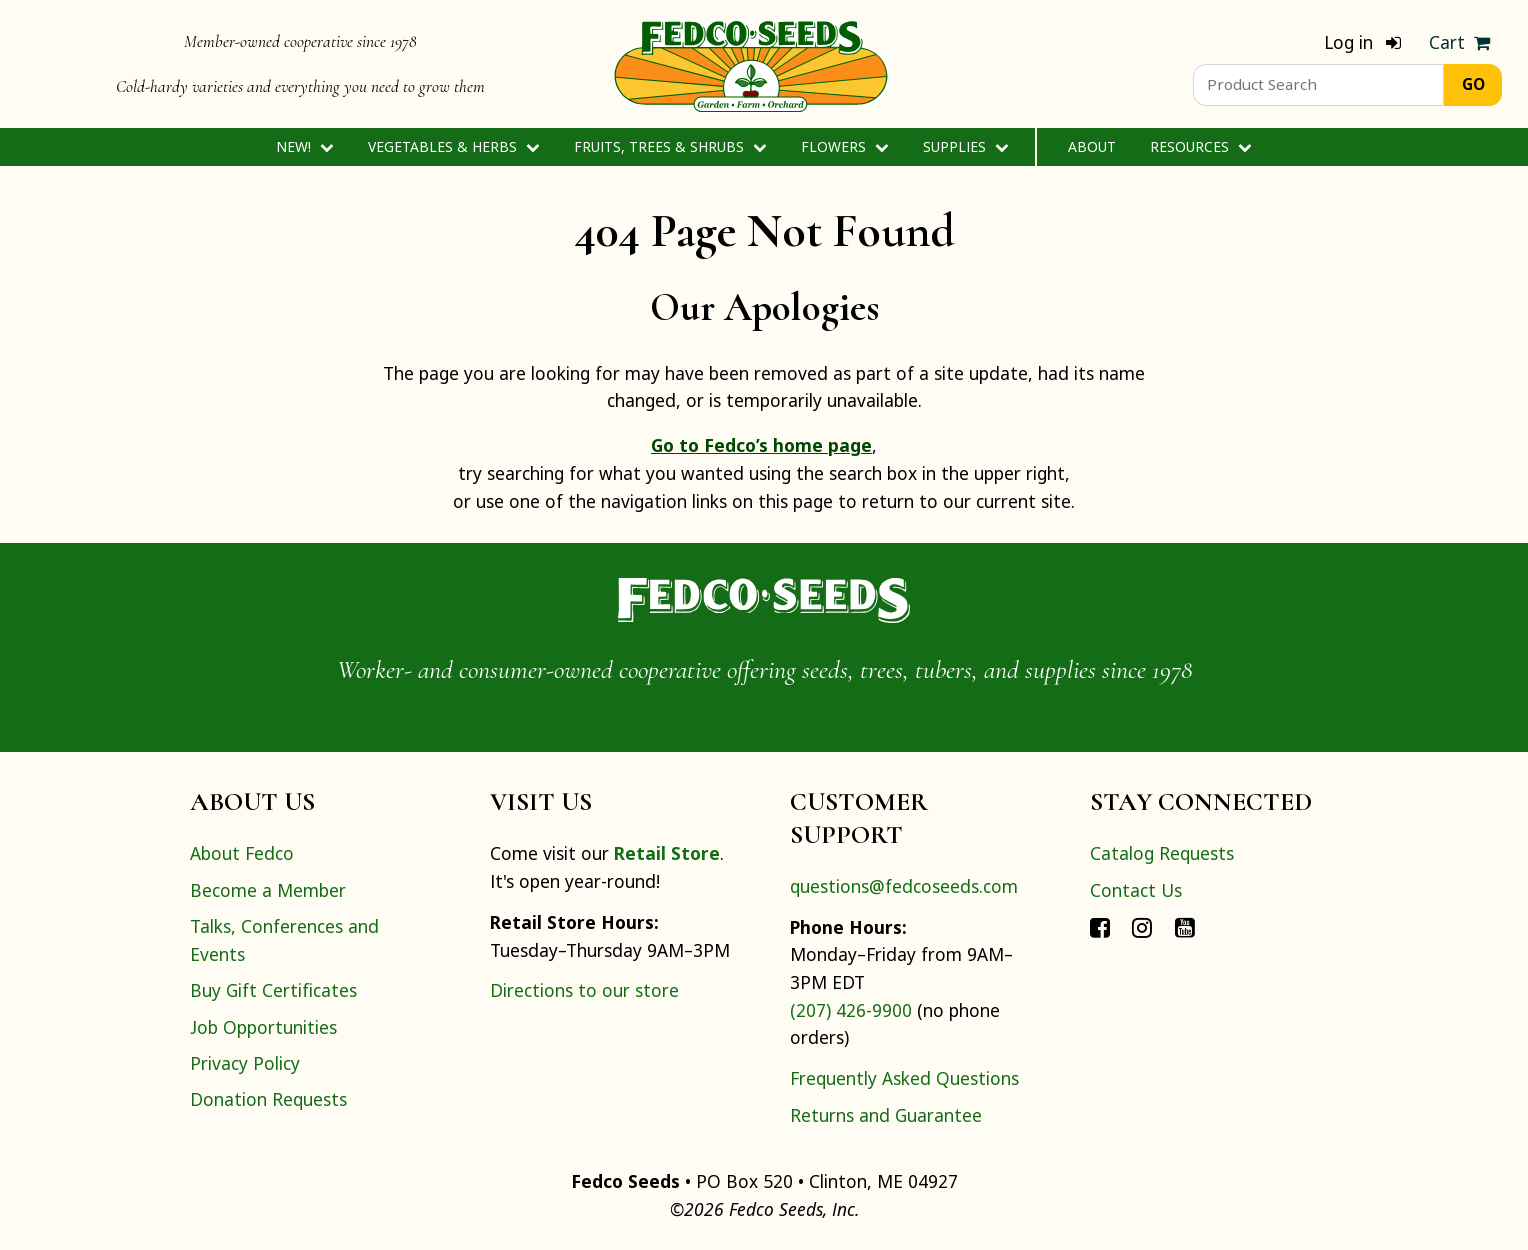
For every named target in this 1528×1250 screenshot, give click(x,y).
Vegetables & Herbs (453, 146)
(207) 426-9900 (851, 1010)
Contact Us (1136, 890)
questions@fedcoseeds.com (904, 886)
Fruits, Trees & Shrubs (670, 146)
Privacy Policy (245, 1063)
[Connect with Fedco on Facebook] (1100, 926)
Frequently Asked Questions (904, 1078)
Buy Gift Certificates (273, 990)
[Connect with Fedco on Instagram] (1142, 926)
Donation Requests (268, 1099)
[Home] (751, 64)
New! (304, 146)
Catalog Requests (1162, 853)
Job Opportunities (263, 1027)
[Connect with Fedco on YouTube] (1185, 926)
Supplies (965, 146)
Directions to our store (584, 990)
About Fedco (242, 853)
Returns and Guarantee (886, 1115)
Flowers (844, 146)
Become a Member (268, 890)
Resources (1200, 146)
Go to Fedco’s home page (761, 445)
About (1092, 146)
